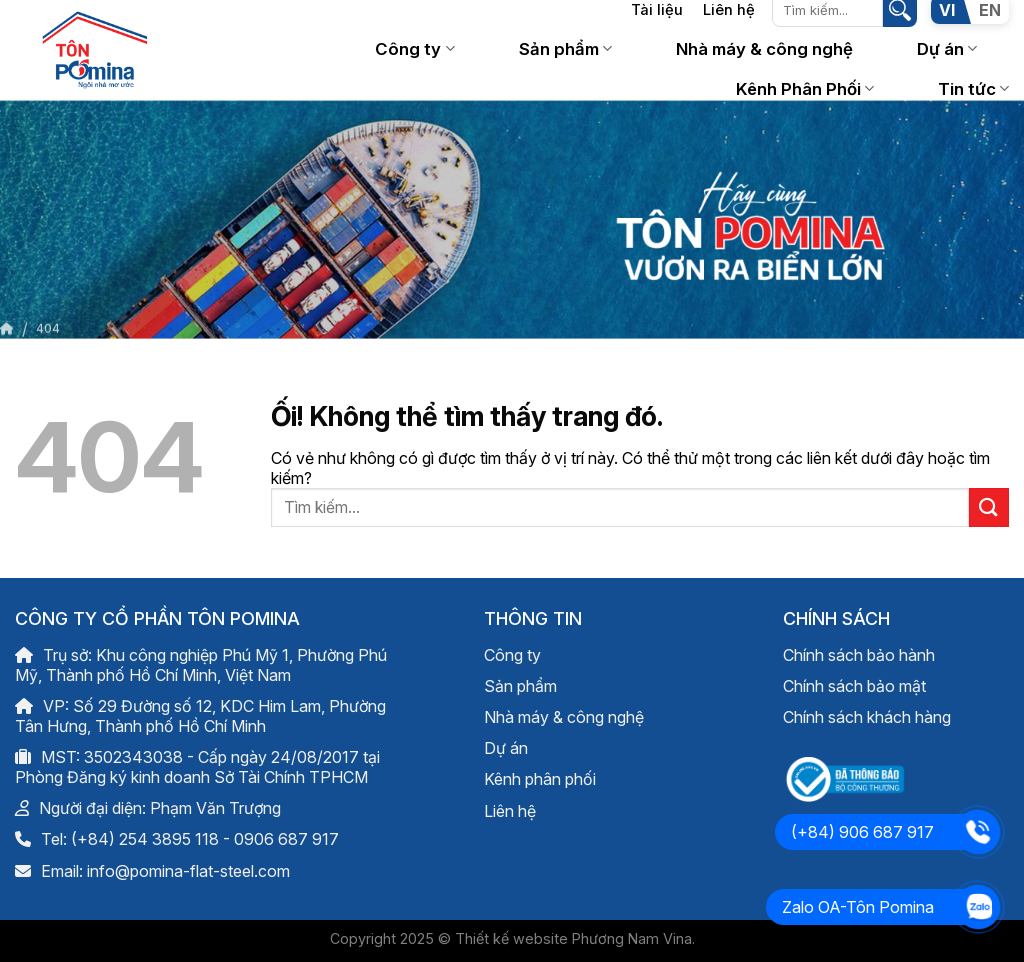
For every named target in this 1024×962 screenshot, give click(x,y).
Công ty (414, 49)
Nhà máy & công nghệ (764, 49)
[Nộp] (989, 507)
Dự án (947, 49)
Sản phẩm (565, 49)
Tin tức (973, 89)
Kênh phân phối (540, 779)
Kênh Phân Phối (805, 89)
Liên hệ (510, 811)
